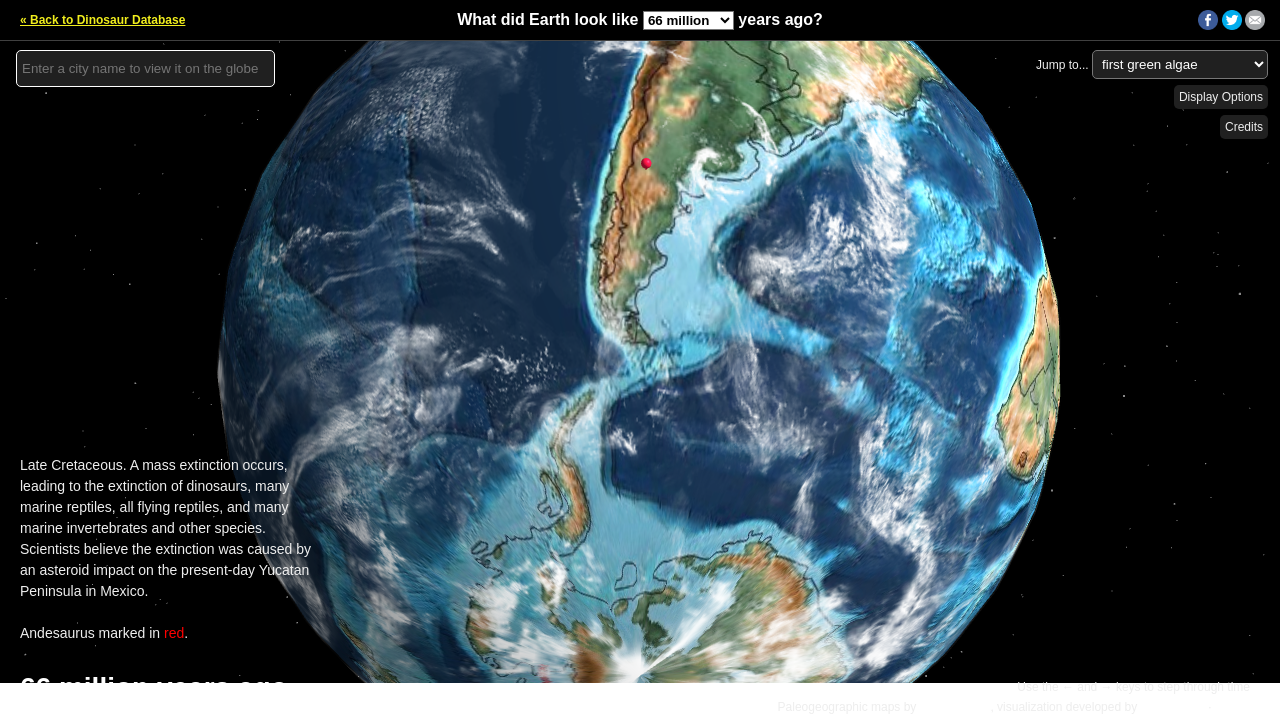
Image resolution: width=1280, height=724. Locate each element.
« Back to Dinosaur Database (102, 20)
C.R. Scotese (955, 707)
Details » (1241, 707)
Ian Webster (1172, 707)
